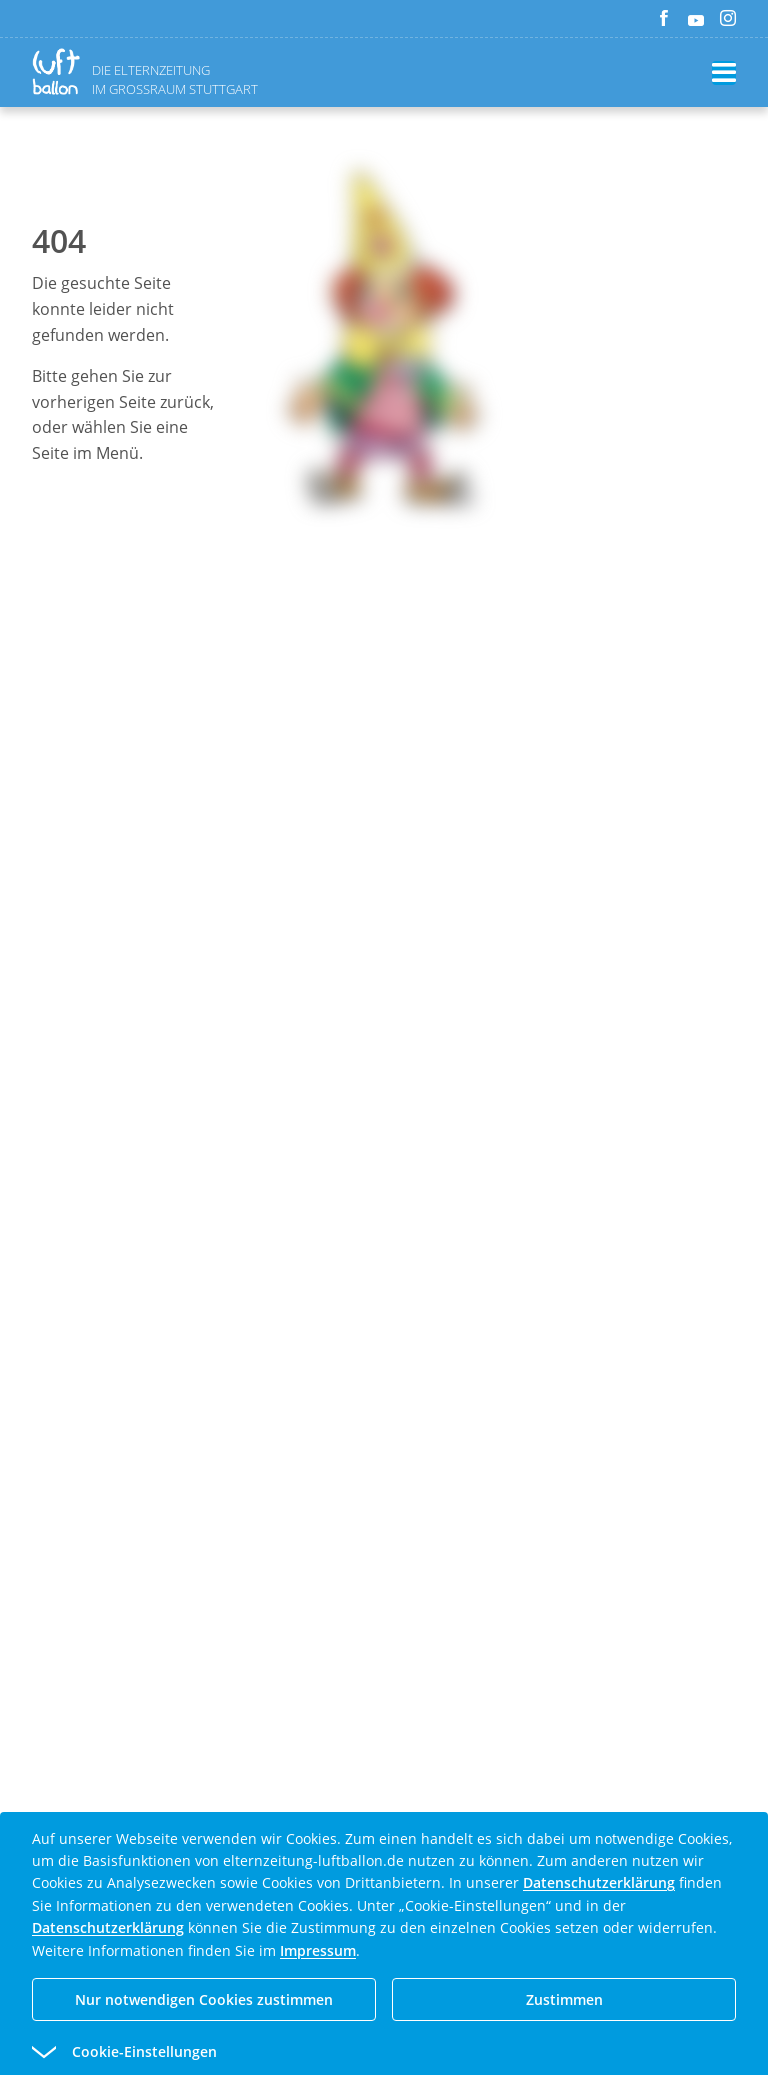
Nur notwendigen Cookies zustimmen (204, 1999)
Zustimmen (564, 1999)
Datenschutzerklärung (599, 1882)
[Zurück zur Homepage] (60, 71)
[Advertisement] (384, 888)
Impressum (318, 1950)
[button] (348, 2052)
